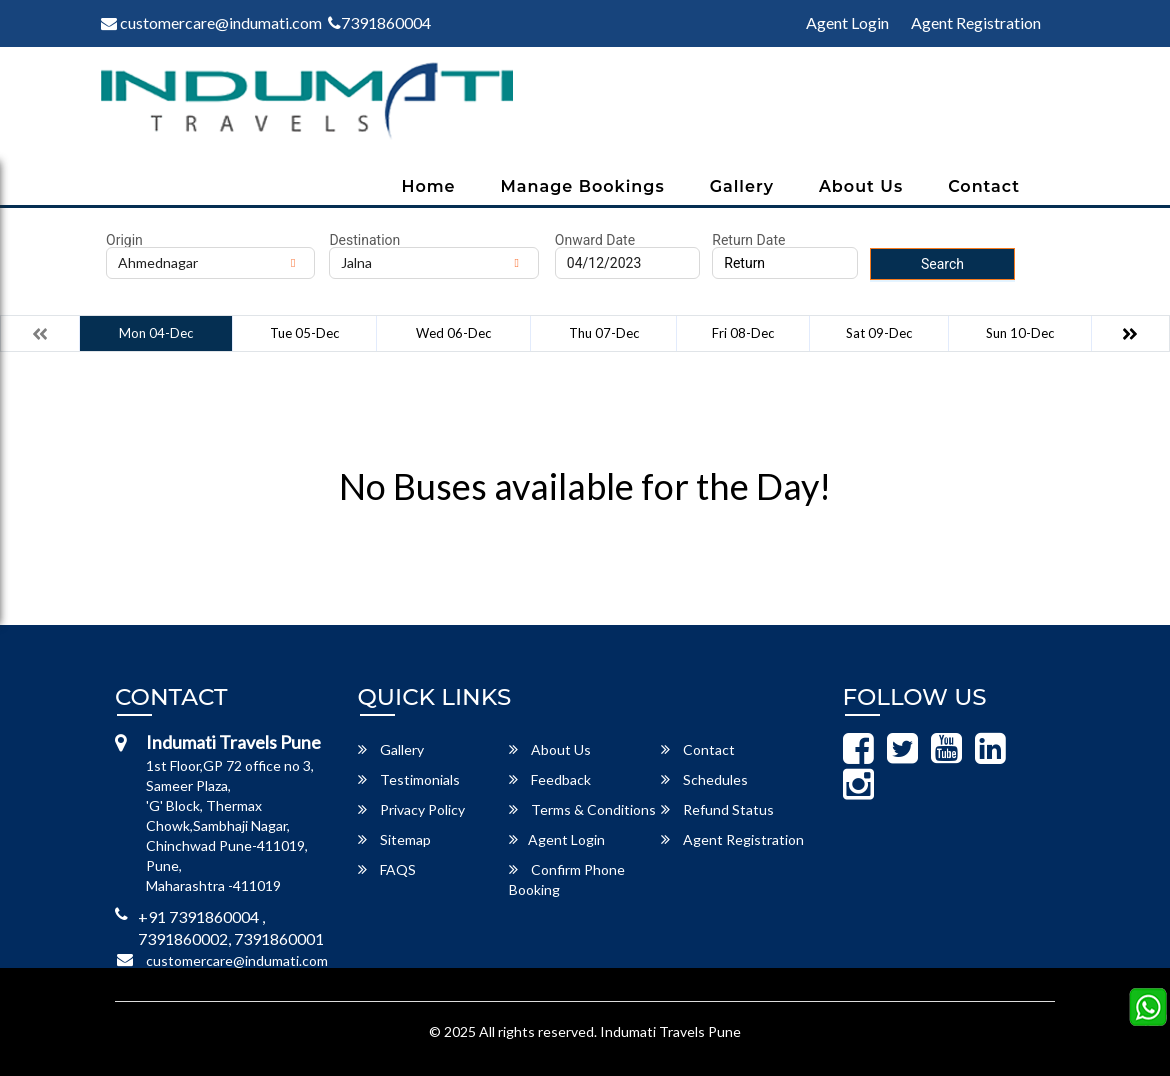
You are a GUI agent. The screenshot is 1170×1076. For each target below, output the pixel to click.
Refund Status (717, 809)
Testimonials (409, 779)
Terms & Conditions (582, 809)
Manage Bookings (583, 186)
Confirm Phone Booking (567, 879)
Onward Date (595, 240)
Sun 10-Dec (1020, 333)
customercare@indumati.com (211, 22)
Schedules (704, 779)
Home (428, 186)
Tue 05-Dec (304, 333)
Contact (984, 186)
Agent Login (847, 22)
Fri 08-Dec (743, 333)
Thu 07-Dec (604, 333)
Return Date (748, 240)
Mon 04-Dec (156, 333)
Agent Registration (976, 22)
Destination (364, 240)
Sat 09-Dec (879, 333)
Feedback (550, 779)
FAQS (387, 869)
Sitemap (394, 839)
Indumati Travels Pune (670, 1031)
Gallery (742, 186)
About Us (861, 186)
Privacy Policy (411, 809)
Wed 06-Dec (453, 333)
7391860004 (379, 22)
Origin (124, 240)
